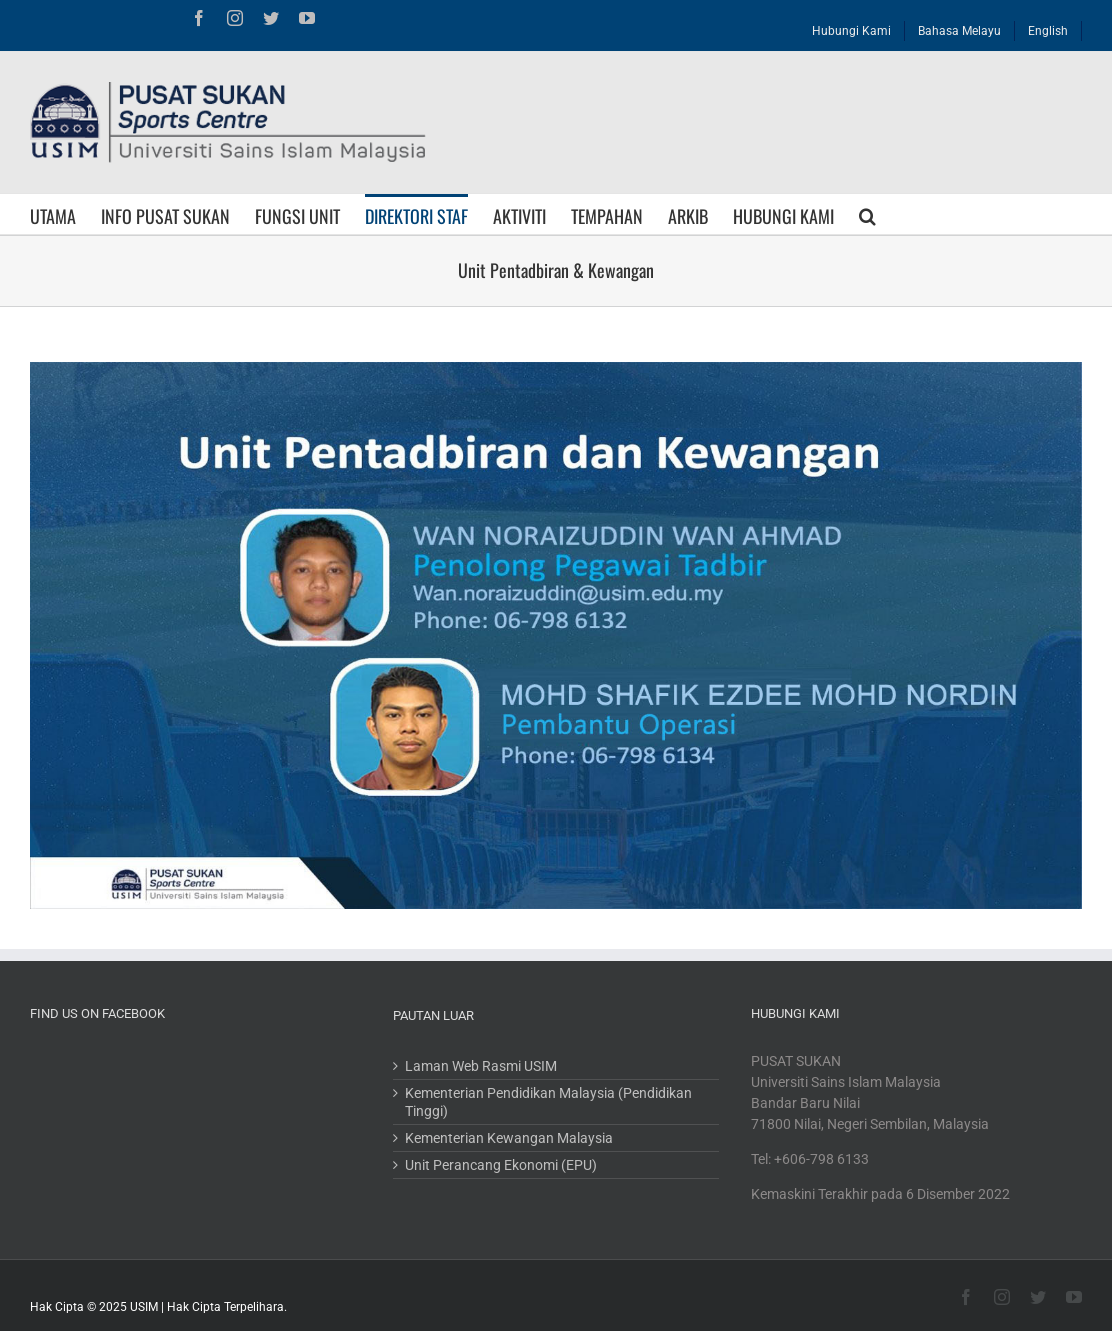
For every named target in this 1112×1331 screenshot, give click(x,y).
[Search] (867, 214)
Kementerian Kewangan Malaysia (509, 1138)
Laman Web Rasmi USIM (481, 1066)
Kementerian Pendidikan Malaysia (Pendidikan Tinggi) (548, 1102)
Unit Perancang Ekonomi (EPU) (501, 1165)
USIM (144, 1307)
